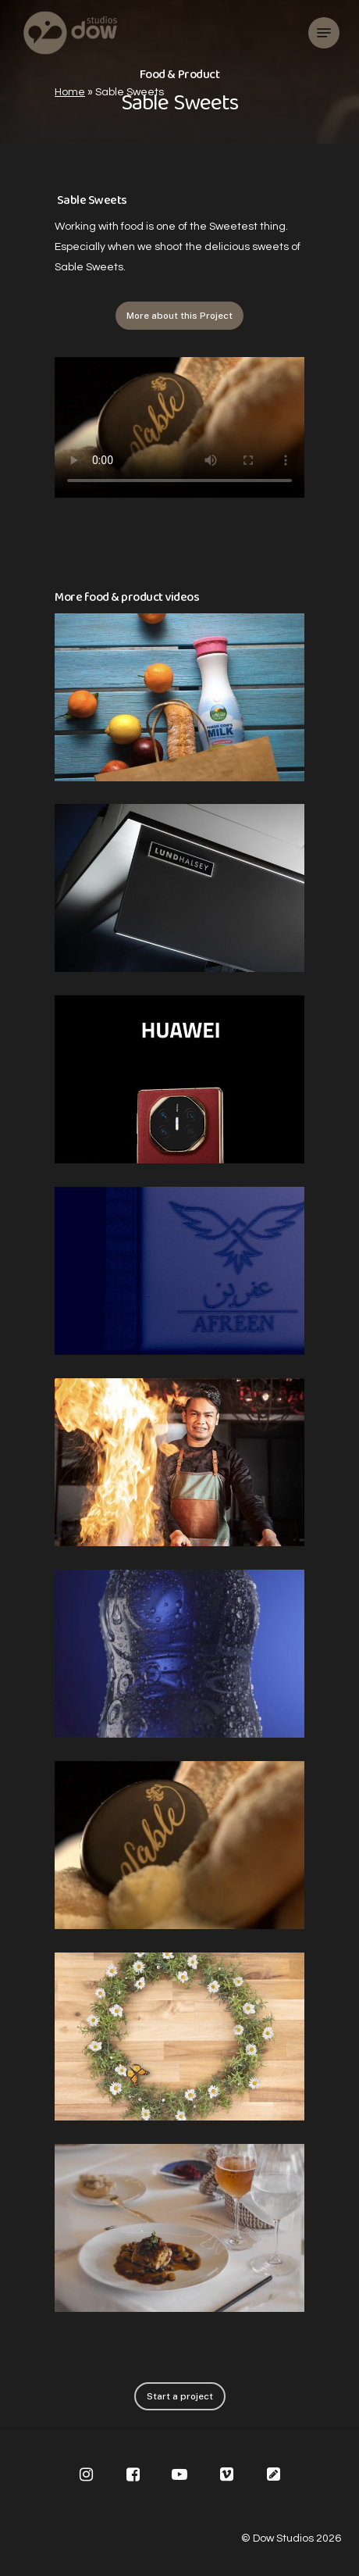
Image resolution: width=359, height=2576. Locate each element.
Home (70, 92)
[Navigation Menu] (323, 33)
